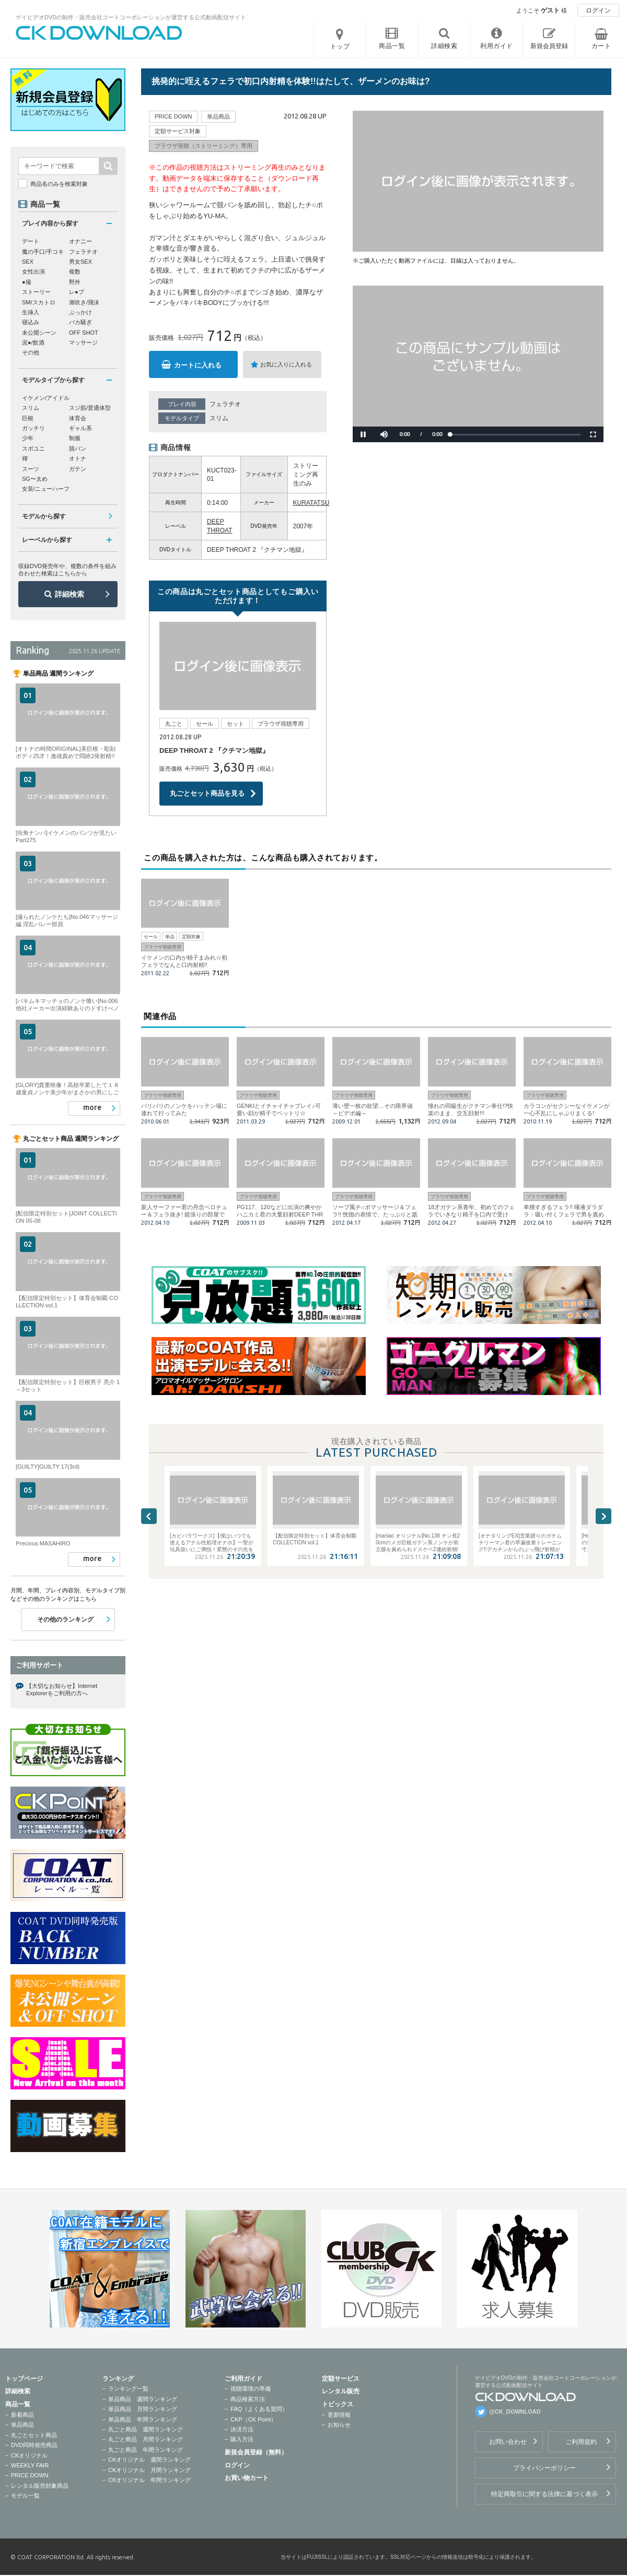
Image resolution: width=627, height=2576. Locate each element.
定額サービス (340, 2378)
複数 (74, 271)
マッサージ (83, 342)
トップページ (24, 2378)
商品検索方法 (247, 2399)
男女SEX (80, 261)
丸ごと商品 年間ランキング (145, 2450)
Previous (149, 1516)
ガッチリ (33, 428)
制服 (74, 438)
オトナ (77, 458)
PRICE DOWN (30, 2475)
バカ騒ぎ (80, 322)
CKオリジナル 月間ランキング (149, 2470)
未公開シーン (39, 332)
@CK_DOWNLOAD (515, 2411)
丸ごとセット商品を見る (207, 793)
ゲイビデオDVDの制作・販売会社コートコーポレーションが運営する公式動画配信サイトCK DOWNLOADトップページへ (99, 33)
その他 (30, 352)
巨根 (27, 418)
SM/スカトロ (38, 302)
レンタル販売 (340, 2391)
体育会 (77, 418)
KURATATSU (311, 502)
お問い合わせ (508, 2441)
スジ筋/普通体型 (90, 408)
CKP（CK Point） (253, 2419)
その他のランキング (65, 1619)
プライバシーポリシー (544, 2468)
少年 (27, 438)
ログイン (598, 10)
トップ (340, 46)
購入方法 (241, 2439)
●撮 (26, 282)
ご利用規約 (581, 2441)
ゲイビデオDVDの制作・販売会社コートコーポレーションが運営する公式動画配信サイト (131, 17)
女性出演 (33, 271)
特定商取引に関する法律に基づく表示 (544, 2494)
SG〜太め (35, 479)
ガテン (77, 469)
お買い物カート (247, 2478)
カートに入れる (198, 365)
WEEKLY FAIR (30, 2465)
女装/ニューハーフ (45, 489)
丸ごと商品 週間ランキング (145, 2429)
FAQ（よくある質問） (259, 2409)
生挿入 (30, 312)
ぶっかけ (80, 312)
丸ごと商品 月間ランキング (145, 2439)
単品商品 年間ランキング (142, 2419)
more (92, 1107)
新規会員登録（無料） (256, 2452)
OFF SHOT (83, 332)
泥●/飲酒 (33, 342)
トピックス (337, 2404)
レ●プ (76, 292)
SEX (27, 261)
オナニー (80, 241)
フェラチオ (225, 404)
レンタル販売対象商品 (39, 2486)
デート (30, 241)
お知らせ (339, 2424)
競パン (77, 448)
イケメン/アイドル (45, 398)
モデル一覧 (25, 2495)
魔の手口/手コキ (43, 252)
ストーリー (36, 292)
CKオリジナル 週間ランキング (149, 2459)
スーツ (30, 469)
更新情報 (339, 2415)
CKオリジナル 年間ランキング (149, 2480)
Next (603, 1516)
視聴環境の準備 (250, 2388)
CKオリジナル (29, 2455)
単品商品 (22, 2424)
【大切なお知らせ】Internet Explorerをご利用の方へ (61, 1689)
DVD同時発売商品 (34, 2445)
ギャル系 (80, 428)
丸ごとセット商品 (34, 2435)
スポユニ (33, 448)
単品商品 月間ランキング (142, 2409)
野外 (74, 282)
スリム (219, 418)
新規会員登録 (549, 46)
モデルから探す (44, 516)
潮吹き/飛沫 (84, 302)
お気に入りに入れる (286, 364)
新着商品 (22, 2415)
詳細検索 (69, 594)
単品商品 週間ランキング (142, 2399)
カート (601, 46)
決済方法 (241, 2429)
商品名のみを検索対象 (59, 184)
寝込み (30, 322)
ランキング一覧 (128, 2388)
